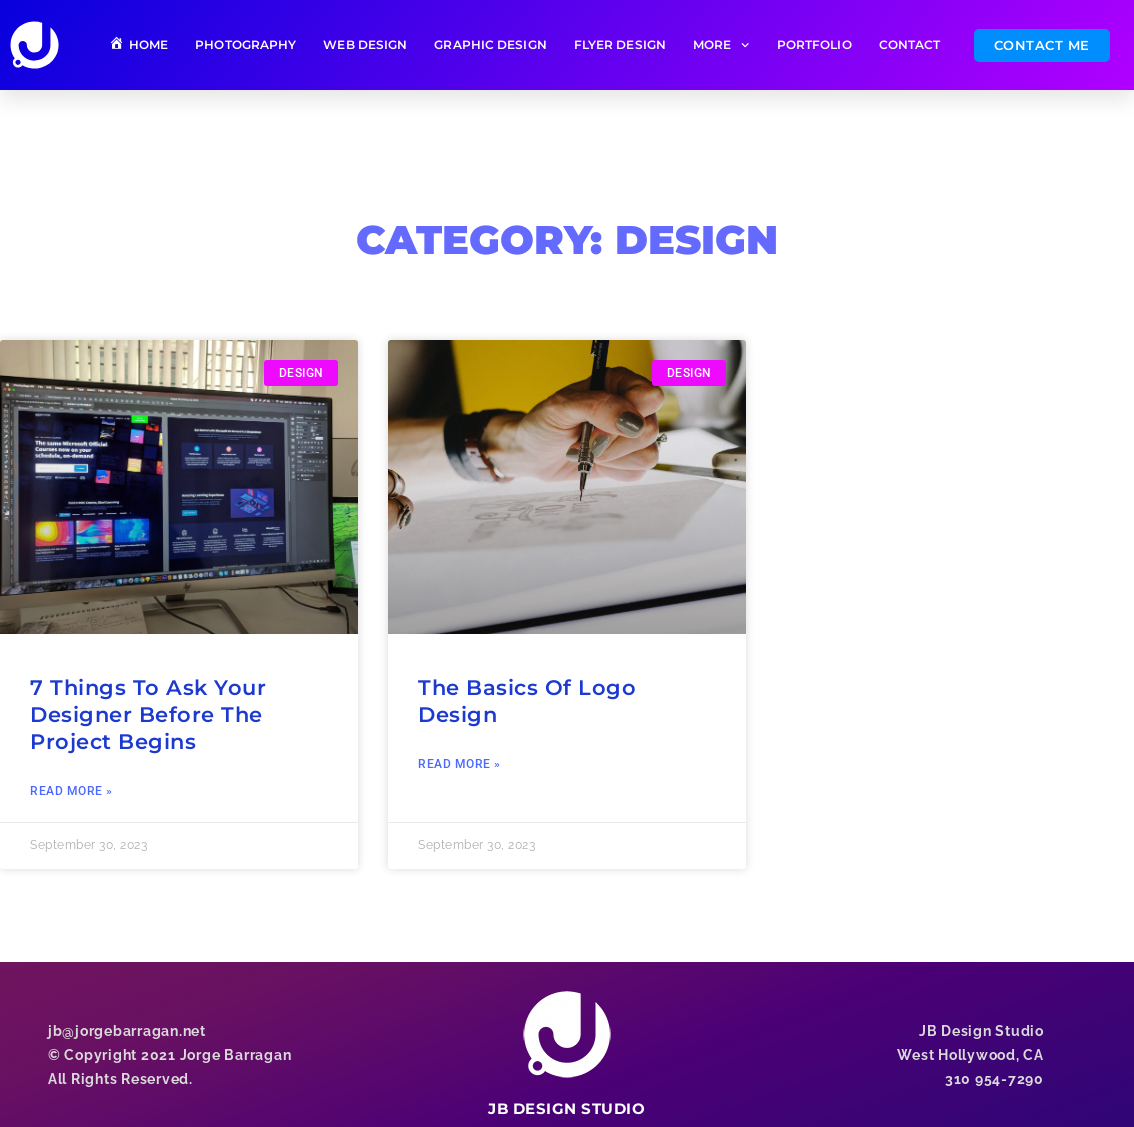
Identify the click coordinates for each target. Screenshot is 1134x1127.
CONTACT (910, 44)
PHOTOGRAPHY (245, 44)
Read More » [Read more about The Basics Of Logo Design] (459, 764)
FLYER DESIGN (620, 44)
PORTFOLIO (814, 44)
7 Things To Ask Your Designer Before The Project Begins (148, 715)
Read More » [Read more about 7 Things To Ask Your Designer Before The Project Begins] (71, 791)
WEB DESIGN (365, 44)
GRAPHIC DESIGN (490, 44)
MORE (721, 45)
